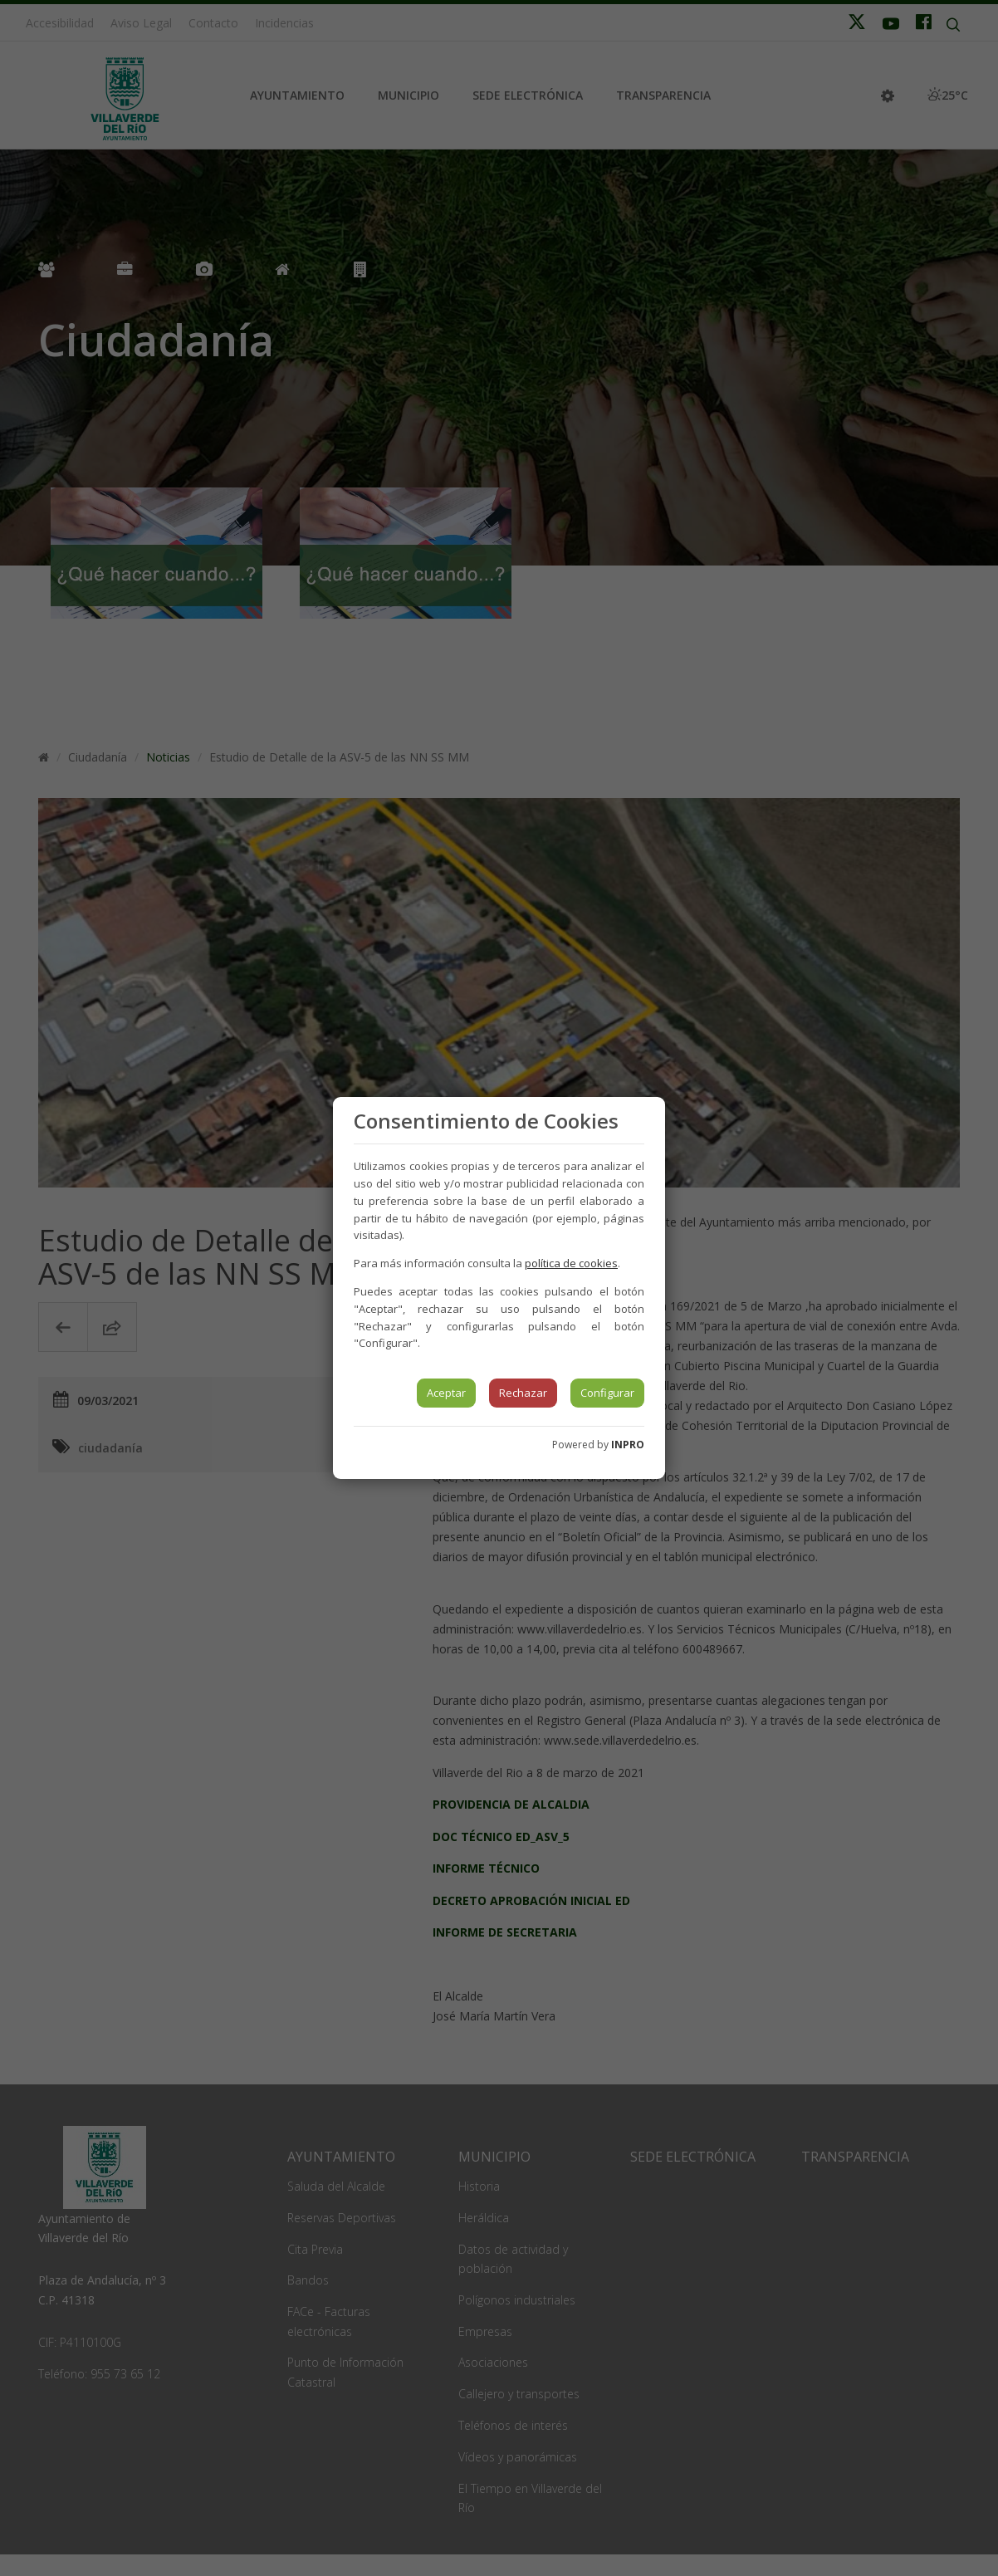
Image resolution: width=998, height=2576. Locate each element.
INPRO (627, 1444)
